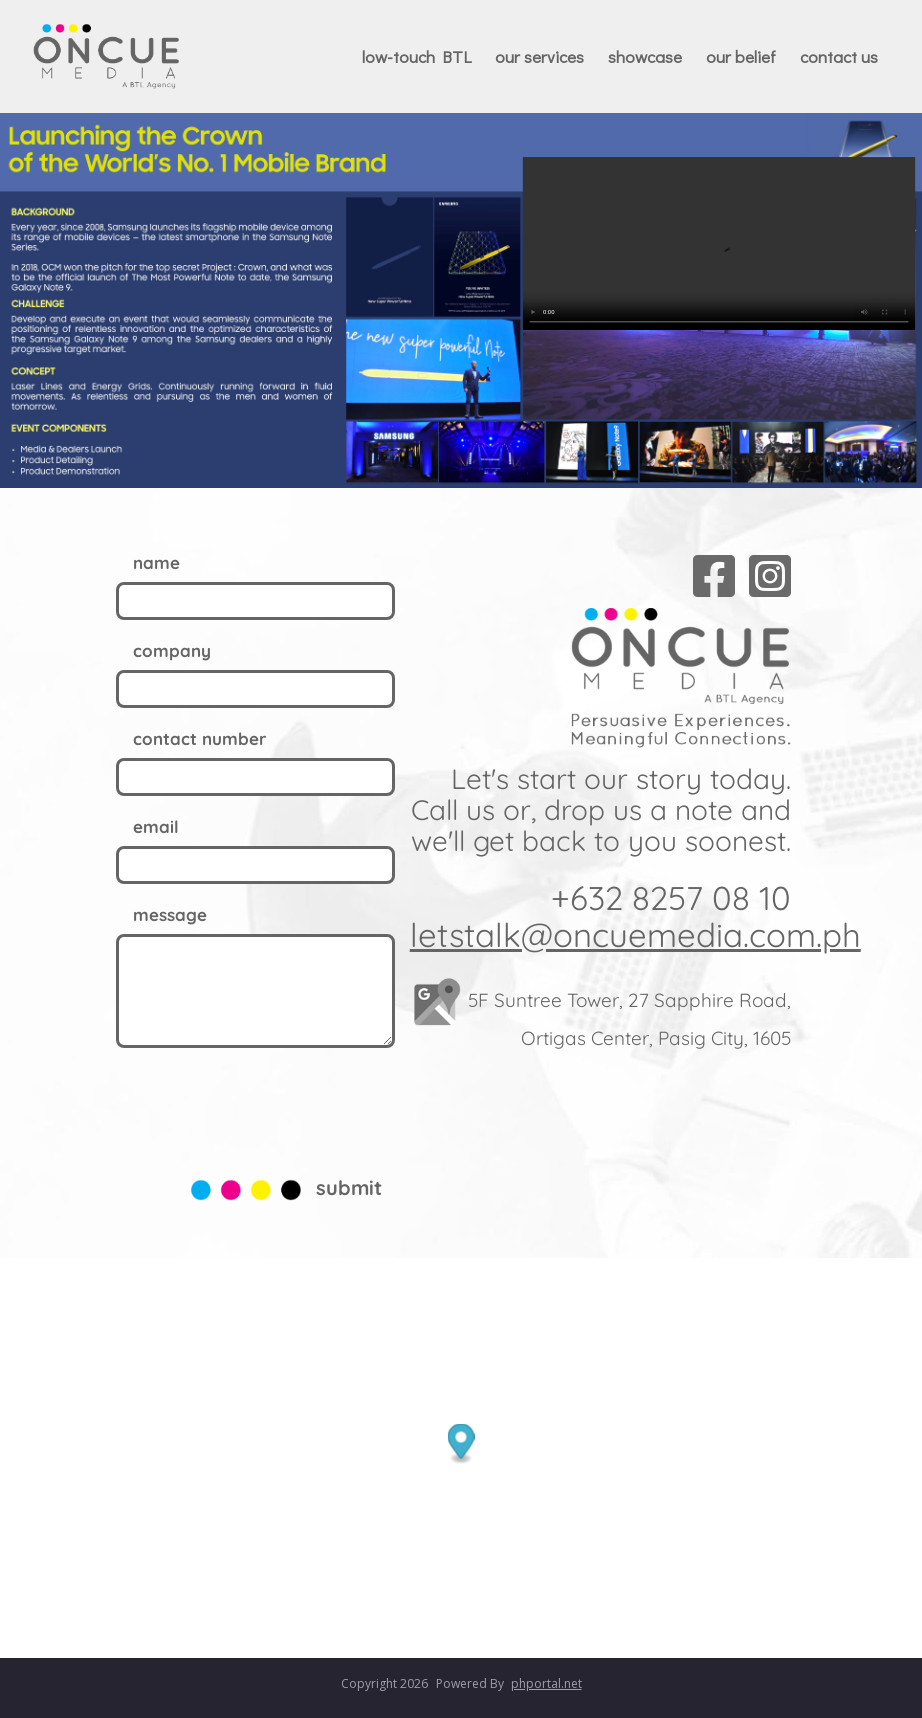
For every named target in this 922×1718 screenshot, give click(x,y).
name (156, 562)
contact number (199, 738)
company (172, 650)
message (170, 914)
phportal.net (546, 1683)
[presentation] (268, 1107)
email (156, 826)
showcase (645, 56)
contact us (839, 56)
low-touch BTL (416, 56)
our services (539, 56)
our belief (741, 56)
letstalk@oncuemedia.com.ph (635, 934)
